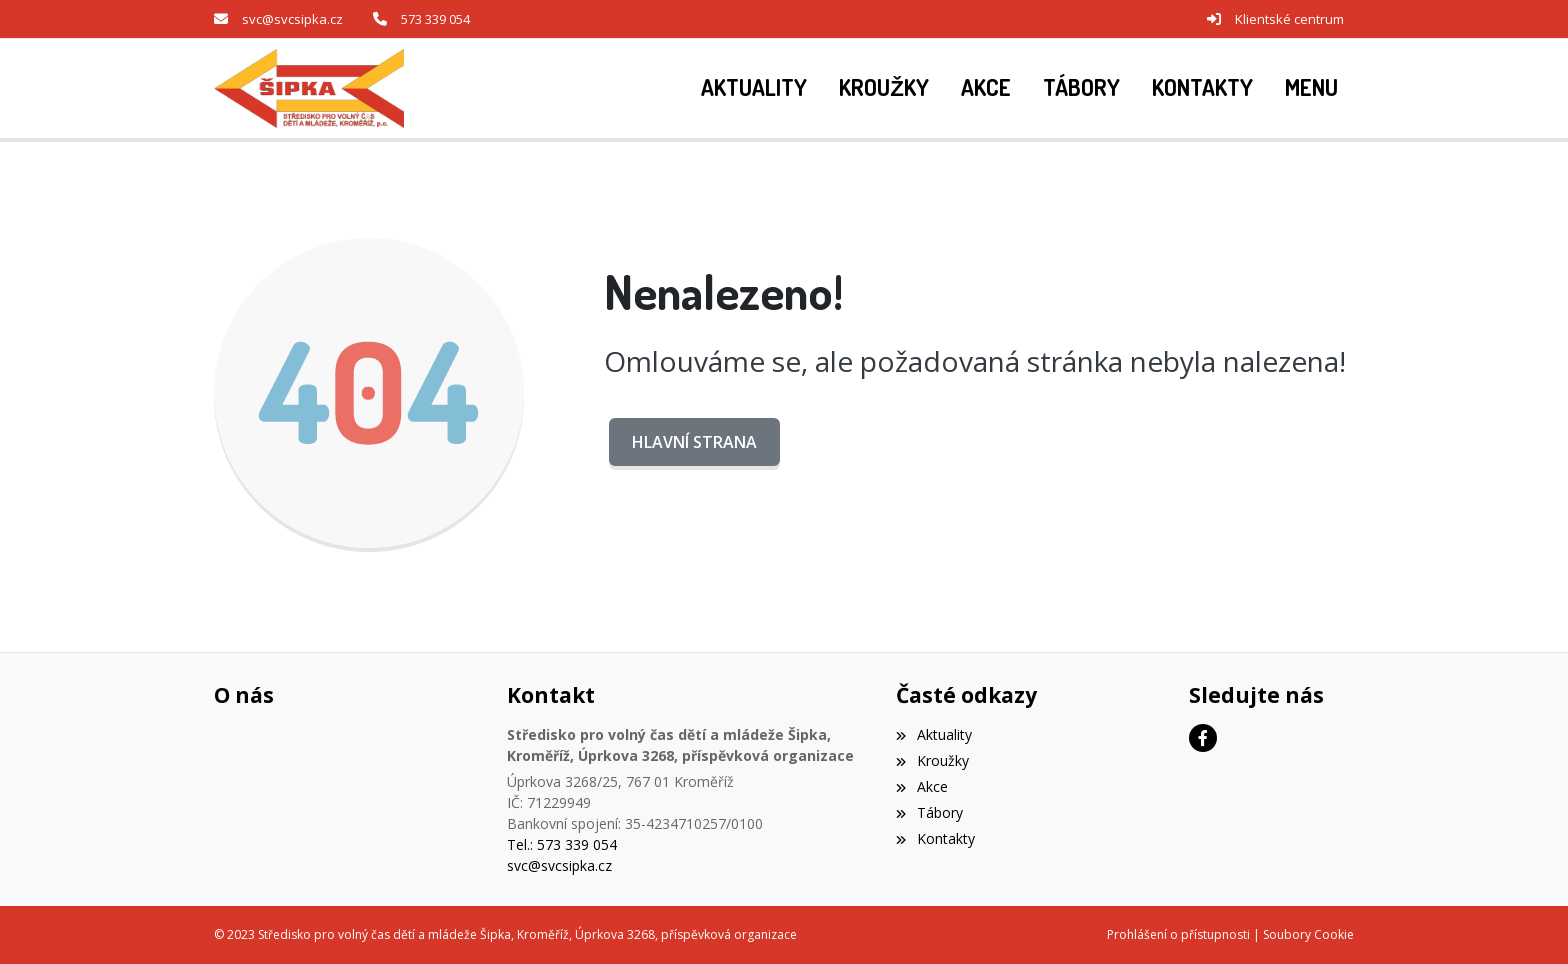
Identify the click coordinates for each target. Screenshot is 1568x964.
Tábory (929, 812)
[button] (1311, 88)
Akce (921, 786)
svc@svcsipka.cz (292, 19)
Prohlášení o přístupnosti (1178, 934)
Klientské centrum (1289, 19)
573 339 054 (435, 19)
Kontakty (935, 838)
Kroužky (932, 760)
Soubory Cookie (1308, 934)
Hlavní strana (694, 442)
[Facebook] (1203, 738)
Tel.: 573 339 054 (562, 844)
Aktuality (933, 734)
